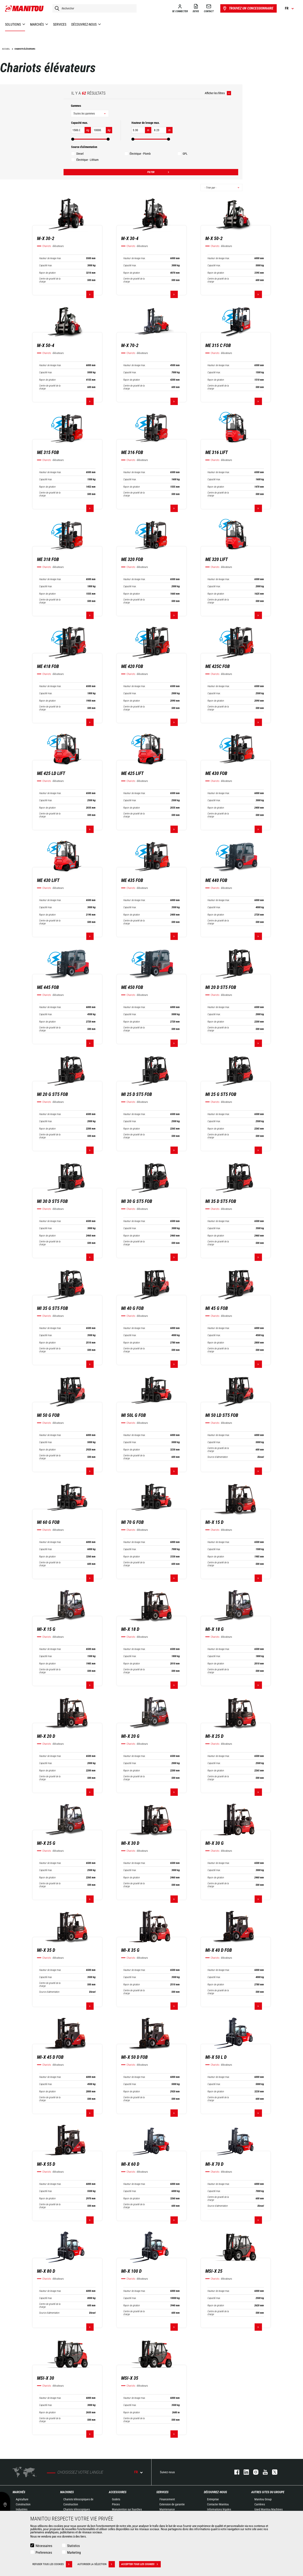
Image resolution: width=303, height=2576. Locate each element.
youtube (263, 2472)
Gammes (76, 105)
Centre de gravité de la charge (49, 280)
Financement (167, 2499)
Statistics (73, 2546)
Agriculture (22, 2499)
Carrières (259, 2504)
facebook (234, 2472)
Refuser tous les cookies (52, 2564)
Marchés (19, 2492)
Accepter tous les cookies (141, 2564)
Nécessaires (44, 2546)
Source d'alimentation (217, 1457)
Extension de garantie (172, 2504)
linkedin (244, 2472)
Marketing (74, 2553)
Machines (67, 2492)
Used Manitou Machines (268, 2509)
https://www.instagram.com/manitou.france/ (253, 2472)
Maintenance (167, 2509)
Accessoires (117, 2492)
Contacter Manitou (218, 2504)
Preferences (44, 2553)
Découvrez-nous (215, 2492)
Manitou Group (263, 2499)
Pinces (116, 2504)
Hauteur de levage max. (50, 258)
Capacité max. (45, 265)
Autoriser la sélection (96, 2564)
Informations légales (219, 2509)
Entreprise (213, 2499)
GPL (185, 153)
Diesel (80, 153)
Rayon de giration (47, 272)
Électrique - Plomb (140, 153)
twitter (272, 2472)
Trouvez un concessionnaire (247, 8)
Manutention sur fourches (127, 2509)
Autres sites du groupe (267, 2492)
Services (162, 2492)
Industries (21, 2509)
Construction (23, 2504)
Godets (116, 2499)
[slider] (72, 139)
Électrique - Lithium (87, 159)
